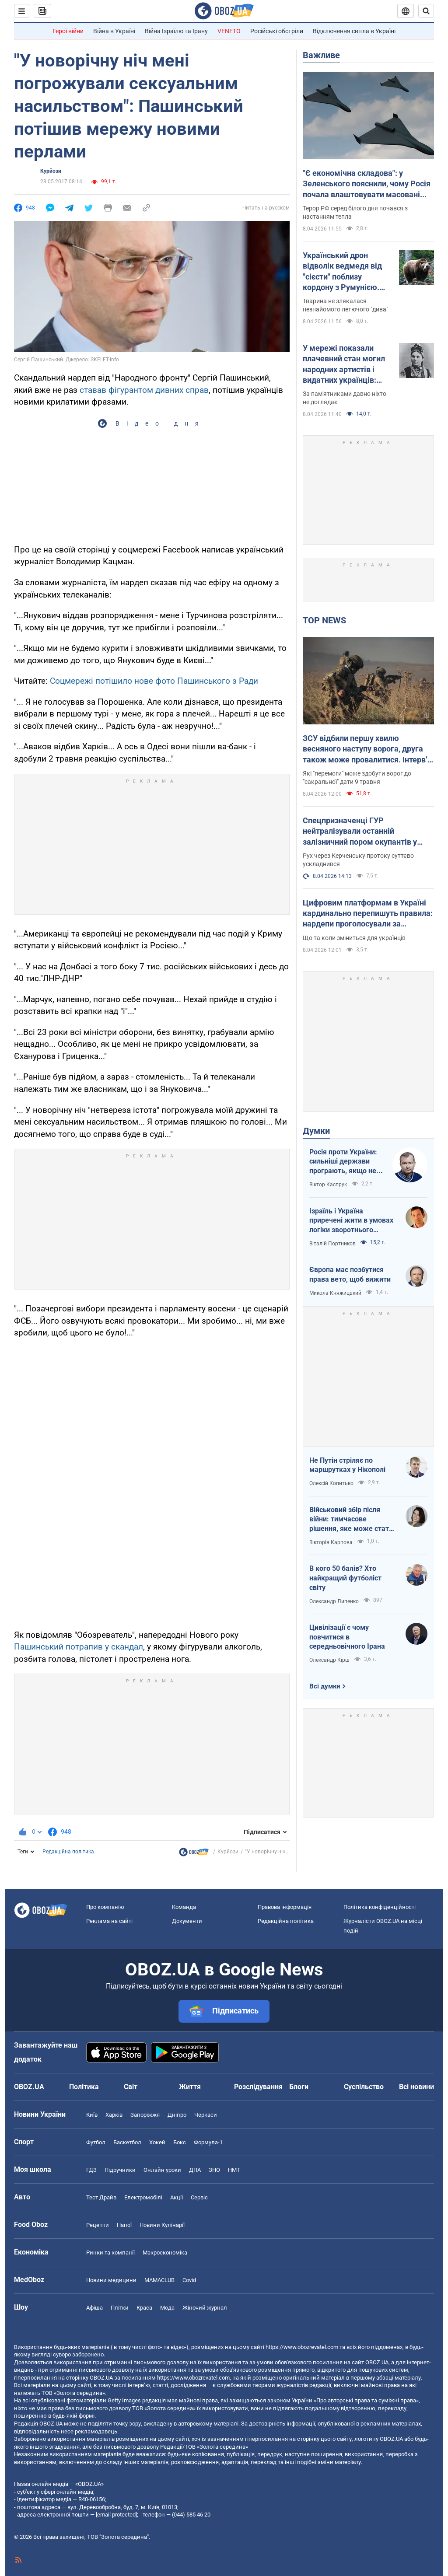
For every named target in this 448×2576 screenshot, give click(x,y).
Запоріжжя (145, 2114)
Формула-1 (208, 2142)
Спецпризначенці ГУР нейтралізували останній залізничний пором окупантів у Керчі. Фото (360, 831)
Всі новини (416, 2087)
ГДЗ (91, 2170)
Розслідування (258, 2087)
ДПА (195, 2170)
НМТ (234, 2170)
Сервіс (199, 2197)
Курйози (50, 171)
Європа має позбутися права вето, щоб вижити (350, 1274)
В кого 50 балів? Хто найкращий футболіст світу (345, 1577)
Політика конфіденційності (379, 1907)
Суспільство (364, 2087)
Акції (176, 2197)
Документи (187, 1921)
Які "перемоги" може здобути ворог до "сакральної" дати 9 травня (357, 777)
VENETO (229, 31)
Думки (316, 1130)
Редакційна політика (68, 1852)
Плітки (120, 2307)
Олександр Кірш (329, 1660)
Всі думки (324, 1686)
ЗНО (214, 2170)
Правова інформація (285, 1907)
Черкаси (205, 2114)
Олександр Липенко (334, 1601)
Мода (167, 2307)
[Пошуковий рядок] (426, 10)
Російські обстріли (276, 31)
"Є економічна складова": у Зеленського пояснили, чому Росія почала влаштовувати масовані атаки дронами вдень (366, 184)
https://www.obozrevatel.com (302, 2347)
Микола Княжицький (335, 1293)
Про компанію (105, 1907)
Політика (84, 2087)
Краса (144, 2307)
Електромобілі (143, 2197)
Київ (92, 2114)
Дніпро (177, 2114)
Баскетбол (127, 2142)
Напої (124, 2225)
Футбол (95, 2142)
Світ (130, 2087)
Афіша (94, 2307)
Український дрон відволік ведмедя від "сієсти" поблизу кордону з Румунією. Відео (342, 272)
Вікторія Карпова (331, 1542)
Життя (190, 2087)
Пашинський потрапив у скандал (78, 1647)
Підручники (120, 2170)
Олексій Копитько (331, 1483)
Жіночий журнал (204, 2307)
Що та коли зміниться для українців (354, 937)
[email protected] (116, 2514)
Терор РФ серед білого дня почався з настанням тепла (355, 212)
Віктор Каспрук (328, 1184)
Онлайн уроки (162, 2170)
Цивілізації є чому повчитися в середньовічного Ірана (347, 1636)
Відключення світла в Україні (354, 31)
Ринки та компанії (110, 2252)
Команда (184, 1907)
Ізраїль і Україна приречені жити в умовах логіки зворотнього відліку (351, 1221)
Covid (189, 2280)
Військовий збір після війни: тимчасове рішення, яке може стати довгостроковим (351, 1520)
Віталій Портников (332, 1244)
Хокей (157, 2142)
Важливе (321, 55)
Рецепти (97, 2225)
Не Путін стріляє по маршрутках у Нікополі (347, 1465)
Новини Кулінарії (162, 2225)
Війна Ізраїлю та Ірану (176, 31)
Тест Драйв (101, 2197)
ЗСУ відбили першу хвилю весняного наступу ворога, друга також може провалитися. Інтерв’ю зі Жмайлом (368, 749)
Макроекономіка (165, 2252)
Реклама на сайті (109, 1921)
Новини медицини (111, 2280)
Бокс (179, 2142)
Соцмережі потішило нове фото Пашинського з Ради (154, 681)
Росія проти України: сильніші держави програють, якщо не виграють (343, 1162)
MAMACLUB (159, 2280)
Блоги (298, 2087)
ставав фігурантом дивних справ (144, 390)
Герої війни (68, 31)
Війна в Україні (114, 31)
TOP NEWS (324, 620)
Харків (113, 2114)
